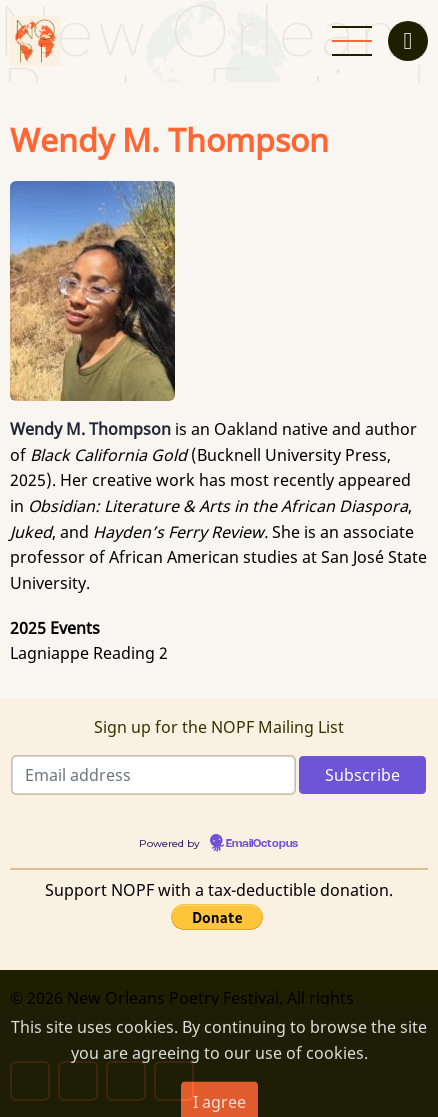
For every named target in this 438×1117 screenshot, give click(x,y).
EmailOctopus (262, 844)
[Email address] (153, 775)
